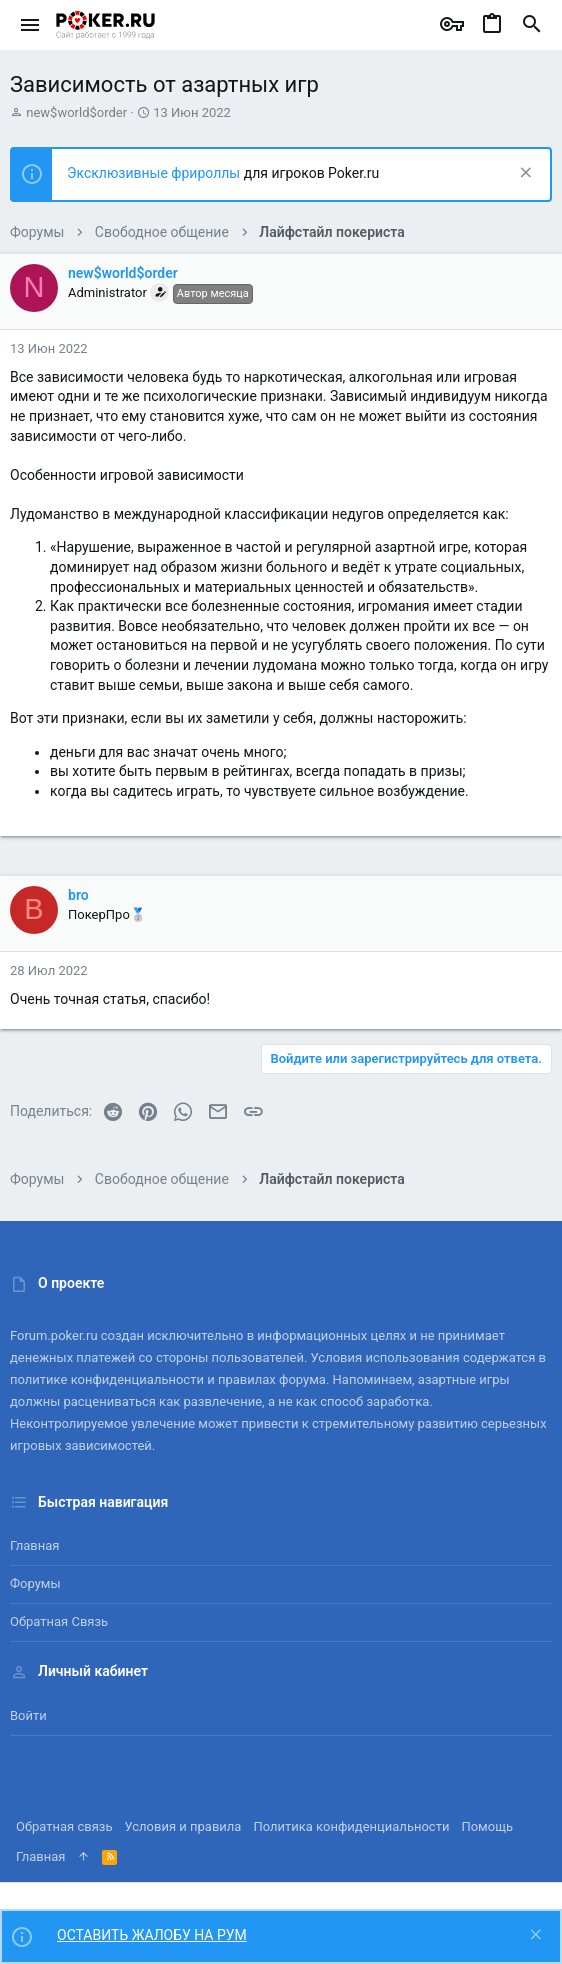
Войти (28, 1715)
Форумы (35, 1583)
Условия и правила (183, 1826)
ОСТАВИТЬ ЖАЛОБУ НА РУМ (152, 1935)
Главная (34, 1545)
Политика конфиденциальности (351, 1826)
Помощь (487, 1826)
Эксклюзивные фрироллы (155, 173)
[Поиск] (532, 25)
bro (78, 895)
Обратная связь (59, 1621)
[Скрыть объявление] (523, 174)
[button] (30, 25)
